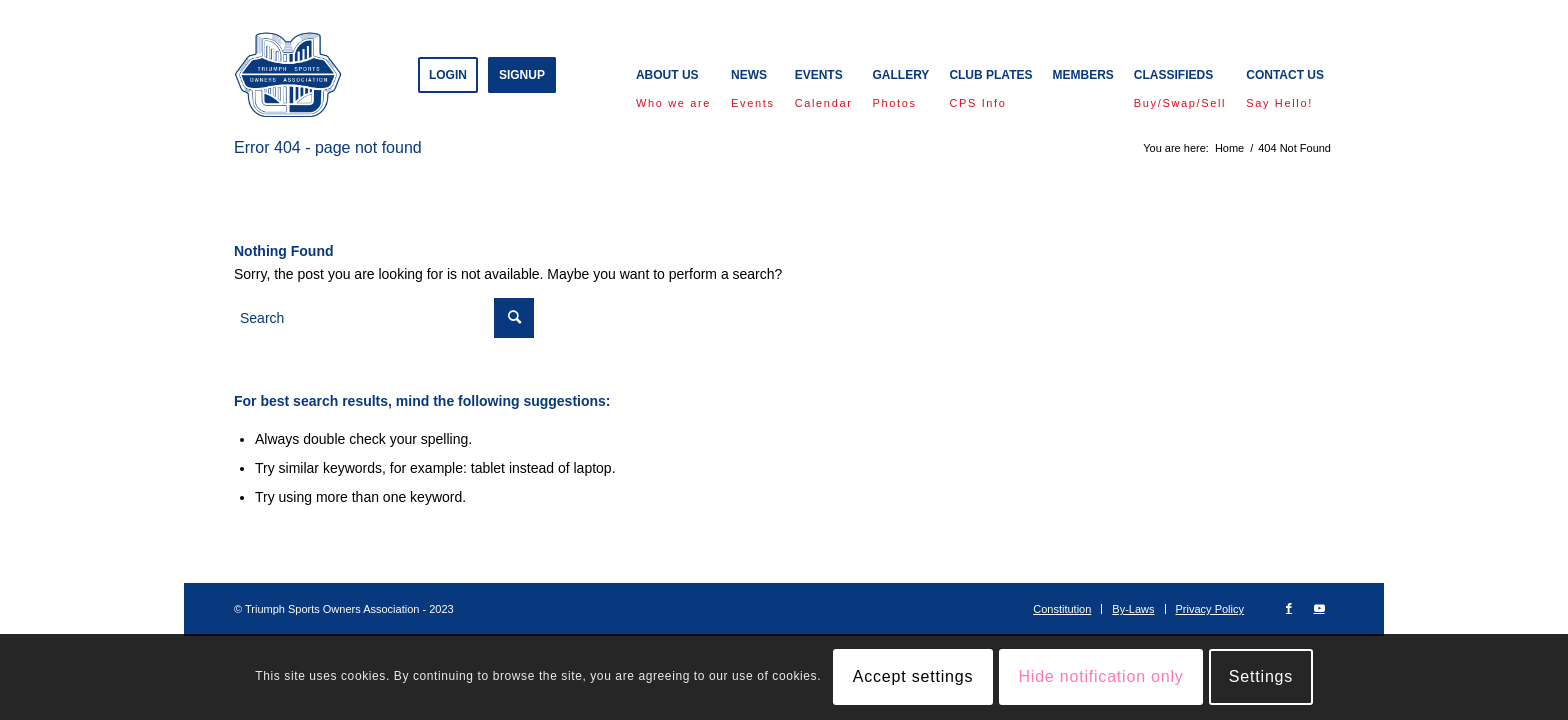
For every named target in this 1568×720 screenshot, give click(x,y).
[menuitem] (448, 75)
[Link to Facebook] (1289, 608)
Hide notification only (1100, 676)
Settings (1261, 676)
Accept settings (913, 676)
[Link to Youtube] (1319, 608)
